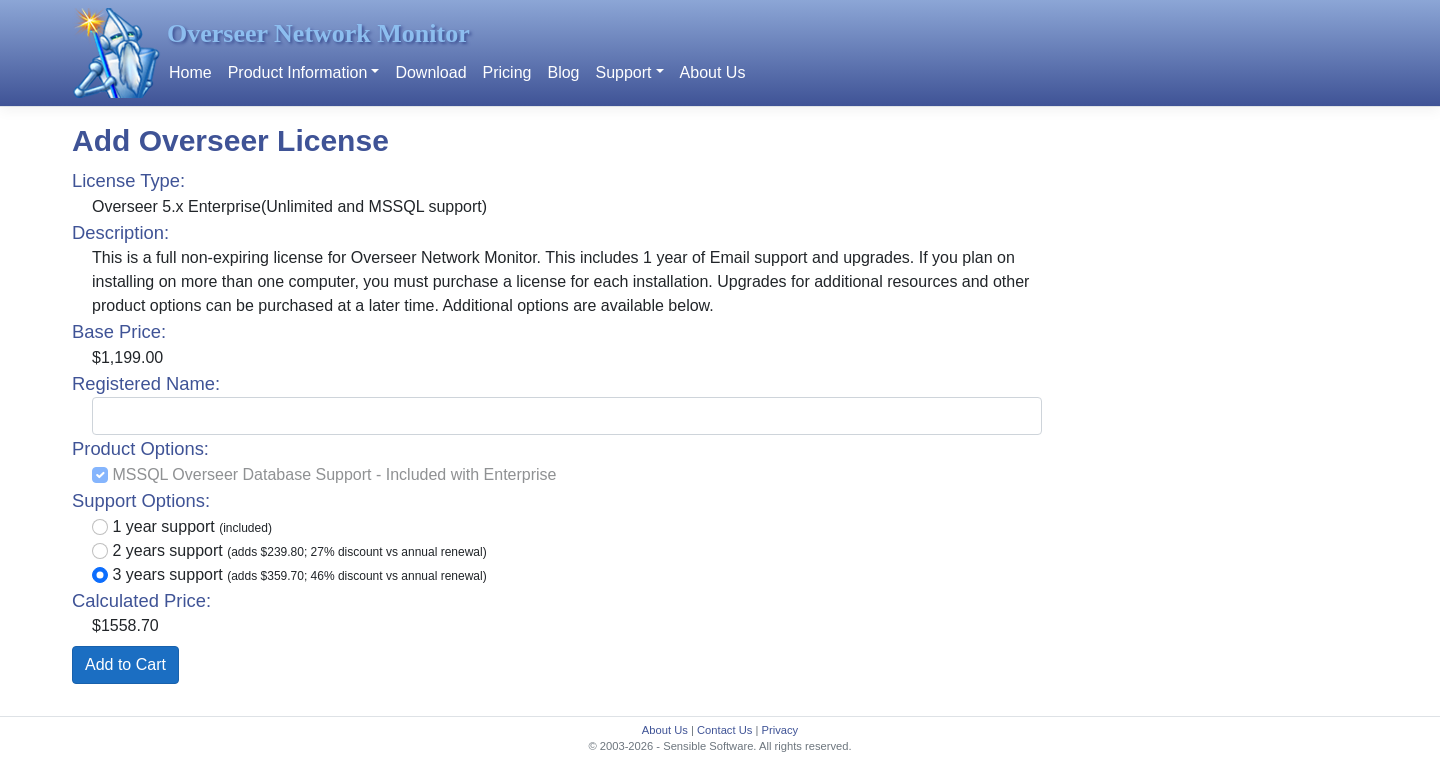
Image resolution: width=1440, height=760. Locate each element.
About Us (713, 72)
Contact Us (724, 730)
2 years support (299, 550)
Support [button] (623, 72)
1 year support (191, 526)
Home (190, 72)
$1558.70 (125, 625)
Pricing (507, 72)
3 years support (299, 574)
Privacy (779, 730)
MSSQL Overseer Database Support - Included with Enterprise (334, 474)
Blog (563, 72)
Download (430, 72)
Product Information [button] (298, 72)
